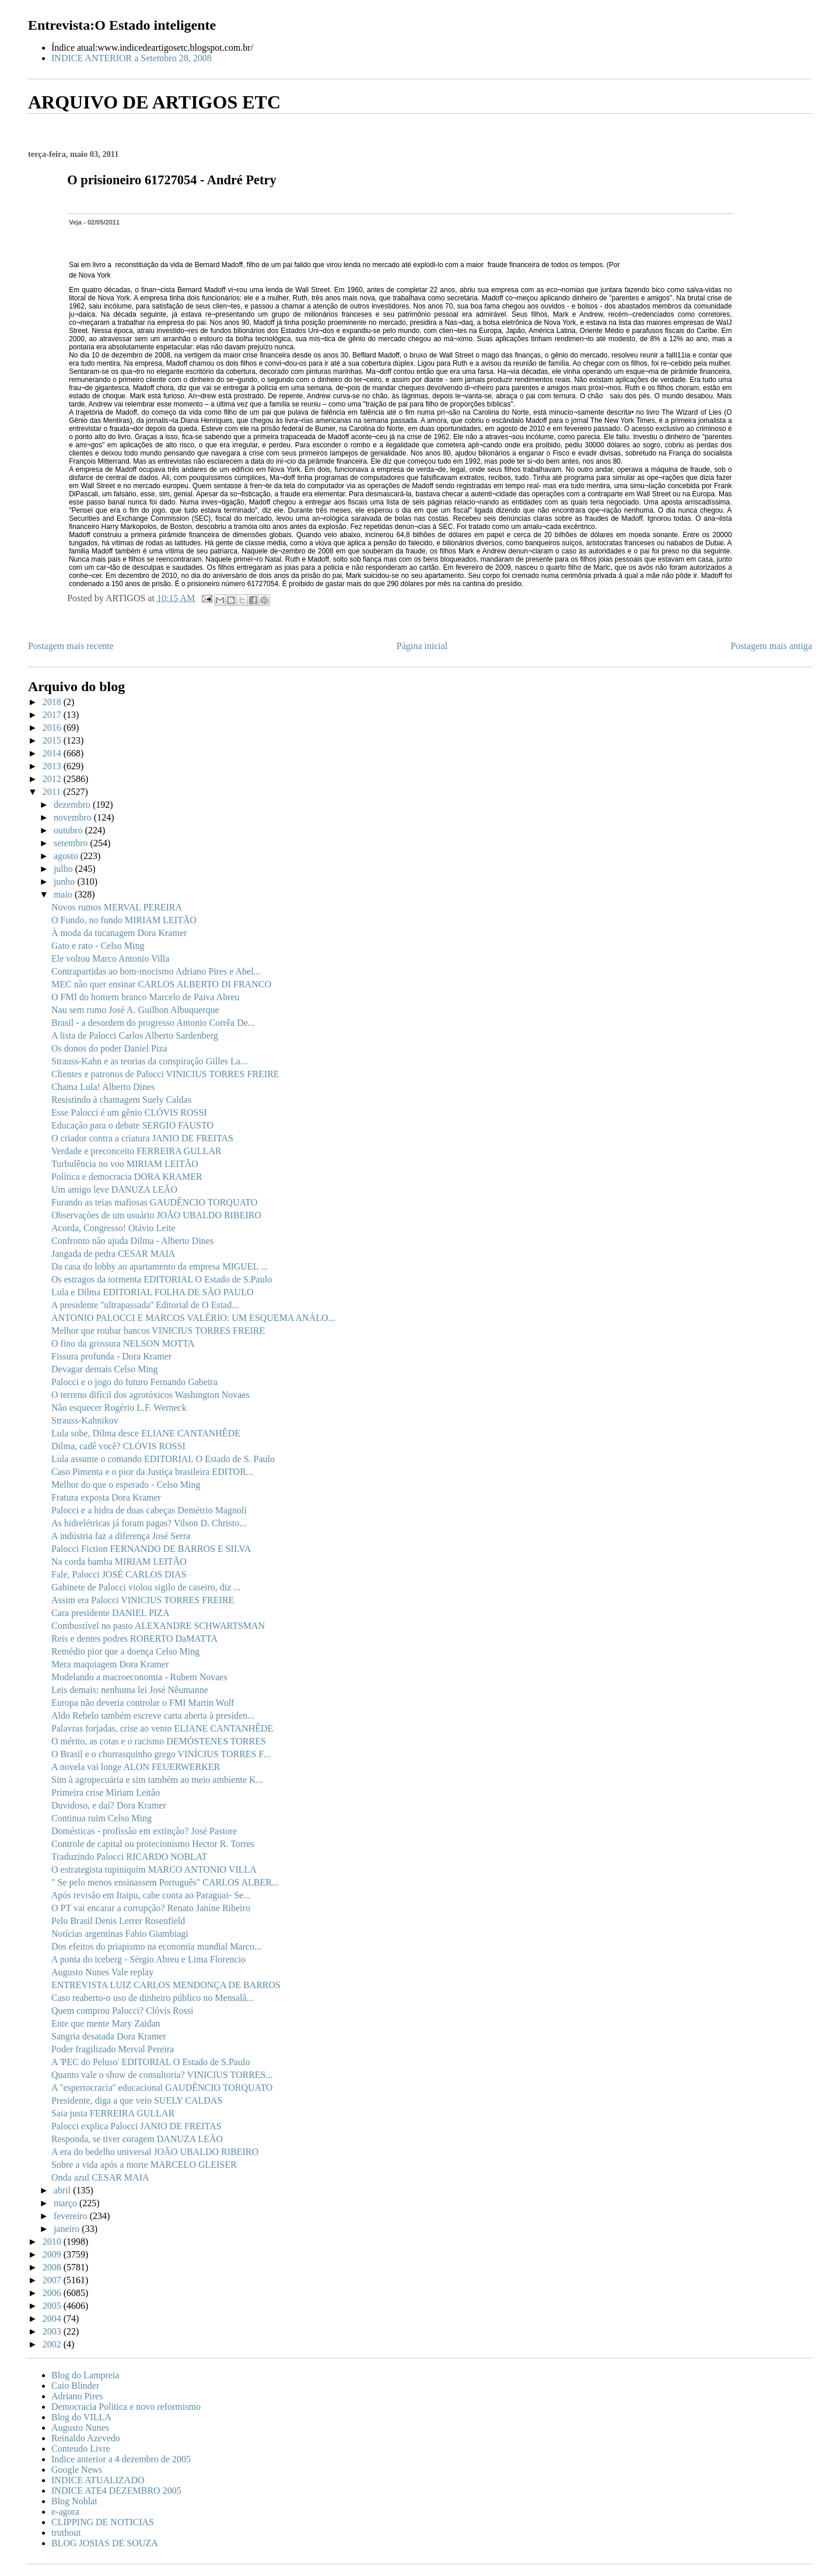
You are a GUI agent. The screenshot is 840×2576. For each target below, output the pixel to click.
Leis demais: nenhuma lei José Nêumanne (129, 1690)
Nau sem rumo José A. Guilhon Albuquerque (135, 1010)
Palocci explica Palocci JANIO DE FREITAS (136, 2126)
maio (64, 894)
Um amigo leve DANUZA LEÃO (114, 1189)
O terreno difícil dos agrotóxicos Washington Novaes (150, 1395)
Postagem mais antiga (771, 646)
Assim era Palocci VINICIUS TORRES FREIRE (142, 1600)
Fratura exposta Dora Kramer (106, 1497)
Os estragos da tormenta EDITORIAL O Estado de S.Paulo (161, 1279)
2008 (53, 2267)
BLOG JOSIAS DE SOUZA (104, 2543)
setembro (72, 843)
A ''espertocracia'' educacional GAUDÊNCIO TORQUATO (161, 2088)
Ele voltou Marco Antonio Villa (110, 958)
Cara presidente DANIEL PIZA (110, 1613)
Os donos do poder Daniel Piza (109, 1048)
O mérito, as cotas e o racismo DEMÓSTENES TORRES (158, 1741)
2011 (53, 792)
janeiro (68, 2229)
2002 (53, 2344)
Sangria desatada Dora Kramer (108, 2036)
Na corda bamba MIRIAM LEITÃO (119, 1561)
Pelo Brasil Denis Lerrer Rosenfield (118, 1921)
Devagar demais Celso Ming (104, 1369)
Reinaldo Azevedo (85, 2438)
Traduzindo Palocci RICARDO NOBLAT (129, 1857)
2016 (53, 728)
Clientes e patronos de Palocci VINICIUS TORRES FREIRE (165, 1074)
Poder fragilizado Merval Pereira (112, 2049)
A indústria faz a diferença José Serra (120, 1536)
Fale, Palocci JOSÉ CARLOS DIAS (119, 1574)
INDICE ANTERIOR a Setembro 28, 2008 (131, 58)
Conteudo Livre (80, 2449)
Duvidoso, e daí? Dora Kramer (108, 1805)
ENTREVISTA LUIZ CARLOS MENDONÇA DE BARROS (166, 1985)
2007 (53, 2280)
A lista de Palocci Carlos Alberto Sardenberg (134, 1035)
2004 (53, 2318)
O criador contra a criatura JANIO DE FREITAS (142, 1138)
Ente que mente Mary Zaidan (105, 2023)
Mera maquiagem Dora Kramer (110, 1664)
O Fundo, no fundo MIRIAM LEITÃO (124, 920)
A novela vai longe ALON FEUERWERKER (135, 1767)
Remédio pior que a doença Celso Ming (125, 1651)
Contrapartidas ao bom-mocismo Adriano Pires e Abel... (156, 971)
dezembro (73, 804)
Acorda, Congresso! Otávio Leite (113, 1228)
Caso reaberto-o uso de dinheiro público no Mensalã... (152, 1998)
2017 (53, 715)
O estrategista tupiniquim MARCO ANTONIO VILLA (154, 1869)
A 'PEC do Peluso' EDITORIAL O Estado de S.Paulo (150, 2062)
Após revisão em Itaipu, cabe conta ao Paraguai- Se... (150, 1895)
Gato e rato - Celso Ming (98, 946)
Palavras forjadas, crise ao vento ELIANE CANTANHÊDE (162, 1728)
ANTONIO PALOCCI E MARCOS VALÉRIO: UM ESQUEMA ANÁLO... (193, 1318)
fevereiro (72, 2216)
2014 (53, 753)
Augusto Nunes (80, 2428)
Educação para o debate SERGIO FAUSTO (132, 1125)
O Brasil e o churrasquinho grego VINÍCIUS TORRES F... (160, 1754)
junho (65, 881)
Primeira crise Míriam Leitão (105, 1792)
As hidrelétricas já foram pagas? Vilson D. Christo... (148, 1523)
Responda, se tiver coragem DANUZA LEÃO (137, 2139)
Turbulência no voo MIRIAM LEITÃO (124, 1164)
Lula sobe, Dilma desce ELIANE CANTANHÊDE (145, 1433)
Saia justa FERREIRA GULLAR (112, 2113)
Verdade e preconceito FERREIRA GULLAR (136, 1151)
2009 (53, 2254)
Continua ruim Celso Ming (101, 1818)
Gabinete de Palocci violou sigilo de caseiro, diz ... (145, 1587)
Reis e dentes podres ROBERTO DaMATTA (134, 1638)
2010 (53, 2241)
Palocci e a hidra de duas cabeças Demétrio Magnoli (149, 1510)
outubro (69, 830)
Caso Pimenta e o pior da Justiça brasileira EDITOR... (152, 1472)
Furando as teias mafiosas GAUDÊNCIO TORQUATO (154, 1202)
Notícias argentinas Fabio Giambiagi (119, 1934)
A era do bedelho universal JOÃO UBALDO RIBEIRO (154, 2152)
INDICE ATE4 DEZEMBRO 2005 (116, 2491)
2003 (53, 2331)
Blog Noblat (74, 2501)
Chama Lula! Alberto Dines (103, 1087)
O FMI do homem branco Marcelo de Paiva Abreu (145, 997)
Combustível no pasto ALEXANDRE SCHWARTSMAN (158, 1626)
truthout (66, 2533)
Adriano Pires (77, 2396)
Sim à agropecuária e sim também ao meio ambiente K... (157, 1780)
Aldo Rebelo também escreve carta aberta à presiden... (152, 1715)
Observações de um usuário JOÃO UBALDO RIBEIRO (156, 1215)
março (66, 2203)
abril (63, 2190)
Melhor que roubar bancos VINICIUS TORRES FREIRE (158, 1331)
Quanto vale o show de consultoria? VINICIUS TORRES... (162, 2075)
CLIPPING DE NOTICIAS (102, 2522)
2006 (53, 2293)
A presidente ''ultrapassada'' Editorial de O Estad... (145, 1305)
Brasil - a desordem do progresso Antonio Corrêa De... (153, 1023)
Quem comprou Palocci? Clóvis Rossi (122, 2011)
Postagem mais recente (71, 646)
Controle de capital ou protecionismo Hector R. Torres (152, 1844)
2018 (53, 702)
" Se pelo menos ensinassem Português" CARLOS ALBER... (165, 1882)
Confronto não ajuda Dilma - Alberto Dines (132, 1241)
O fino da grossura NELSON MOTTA (122, 1343)
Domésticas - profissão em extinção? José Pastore (144, 1831)
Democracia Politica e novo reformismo (126, 2407)
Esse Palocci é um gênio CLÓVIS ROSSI (129, 1112)
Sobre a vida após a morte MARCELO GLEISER (144, 2165)
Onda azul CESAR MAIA (100, 2177)
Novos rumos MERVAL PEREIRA (116, 907)
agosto (67, 856)
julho (64, 869)
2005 (53, 2306)
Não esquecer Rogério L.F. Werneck (119, 1408)
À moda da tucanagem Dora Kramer (119, 933)
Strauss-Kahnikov (84, 1420)
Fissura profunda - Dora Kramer (111, 1356)
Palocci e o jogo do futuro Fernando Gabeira (134, 1382)
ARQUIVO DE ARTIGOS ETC (154, 102)
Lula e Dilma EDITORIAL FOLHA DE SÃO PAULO (152, 1292)
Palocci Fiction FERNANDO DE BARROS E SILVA (151, 1549)
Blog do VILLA (81, 2417)
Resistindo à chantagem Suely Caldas (121, 1100)
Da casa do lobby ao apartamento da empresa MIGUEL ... (159, 1266)
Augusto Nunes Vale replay (102, 1972)
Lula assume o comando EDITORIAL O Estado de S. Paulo (163, 1459)
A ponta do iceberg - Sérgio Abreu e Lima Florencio (148, 1959)
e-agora (65, 2512)
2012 (53, 779)
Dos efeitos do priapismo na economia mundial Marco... (156, 1946)
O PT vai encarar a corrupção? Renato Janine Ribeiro (150, 1908)
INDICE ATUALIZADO (98, 2480)
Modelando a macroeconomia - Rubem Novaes (139, 1677)
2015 (53, 740)
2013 (53, 766)
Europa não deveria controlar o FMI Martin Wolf (142, 1703)
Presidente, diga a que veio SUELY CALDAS (136, 2100)
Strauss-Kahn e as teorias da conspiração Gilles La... (149, 1061)
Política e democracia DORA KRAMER (126, 1177)
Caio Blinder (75, 2386)
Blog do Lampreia (85, 2375)
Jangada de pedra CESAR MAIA (113, 1254)
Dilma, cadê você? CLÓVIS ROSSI (118, 1446)
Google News (77, 2470)
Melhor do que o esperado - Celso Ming (126, 1484)
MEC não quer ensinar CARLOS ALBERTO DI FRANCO (161, 984)
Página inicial (422, 646)
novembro (74, 817)
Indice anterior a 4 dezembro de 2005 (121, 2459)
